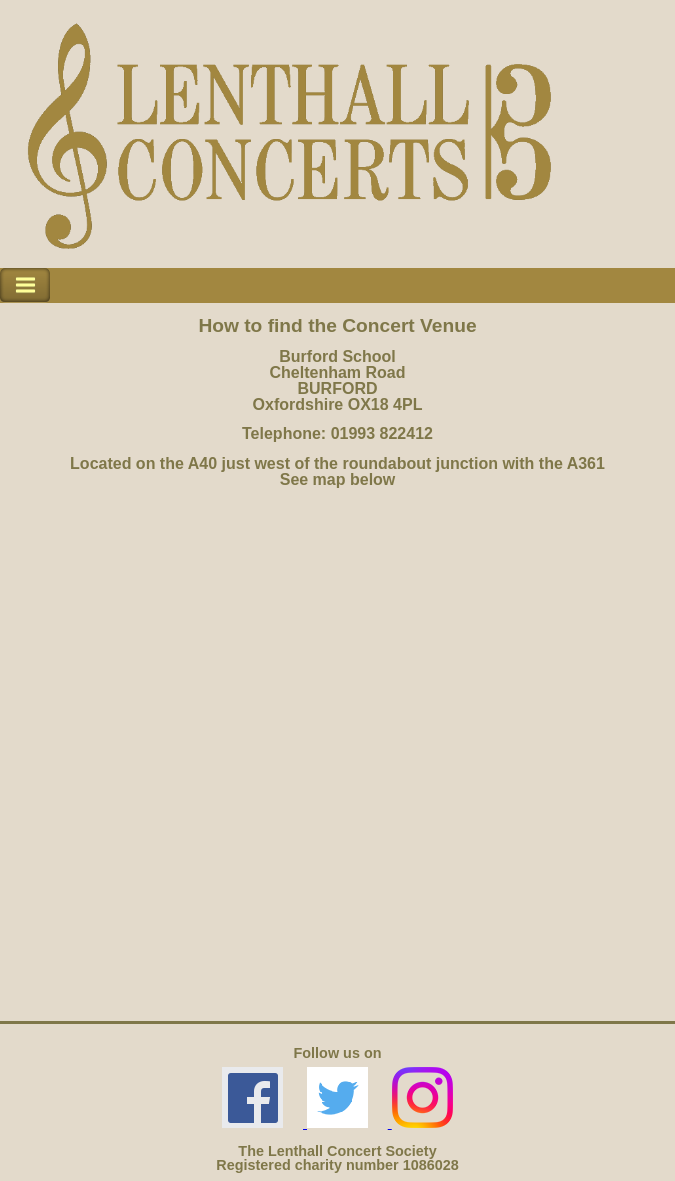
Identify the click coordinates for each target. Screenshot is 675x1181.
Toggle (25, 285)
